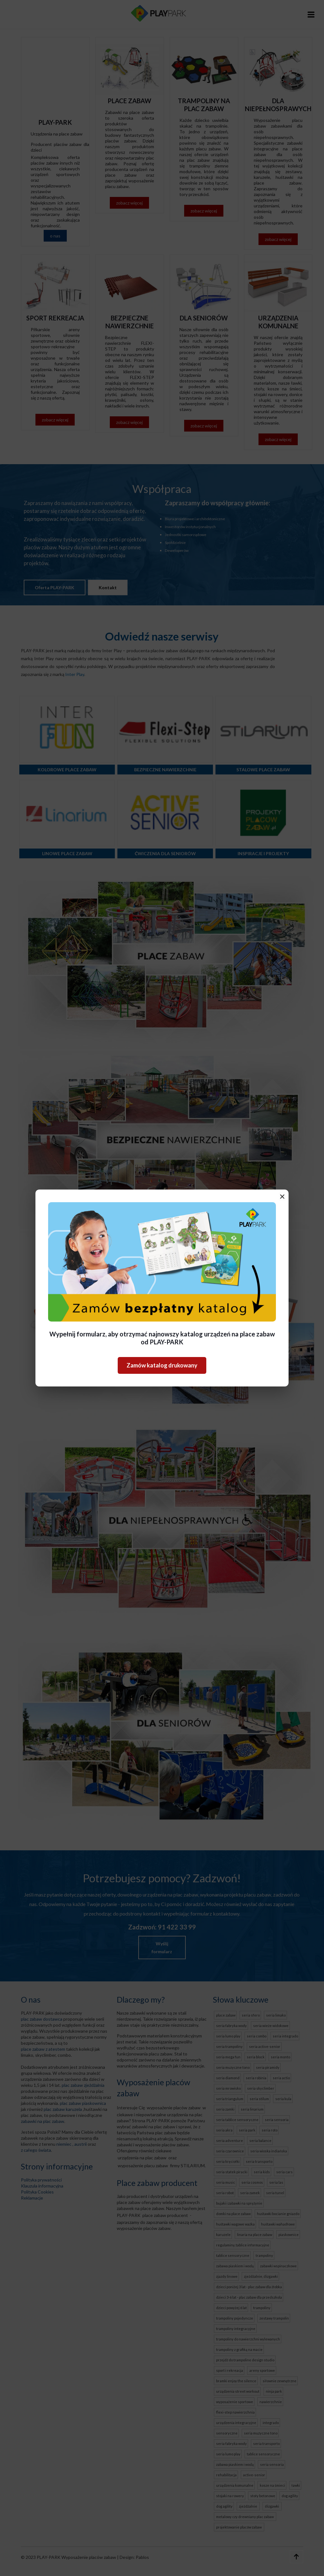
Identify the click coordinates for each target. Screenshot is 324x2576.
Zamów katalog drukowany (162, 1365)
